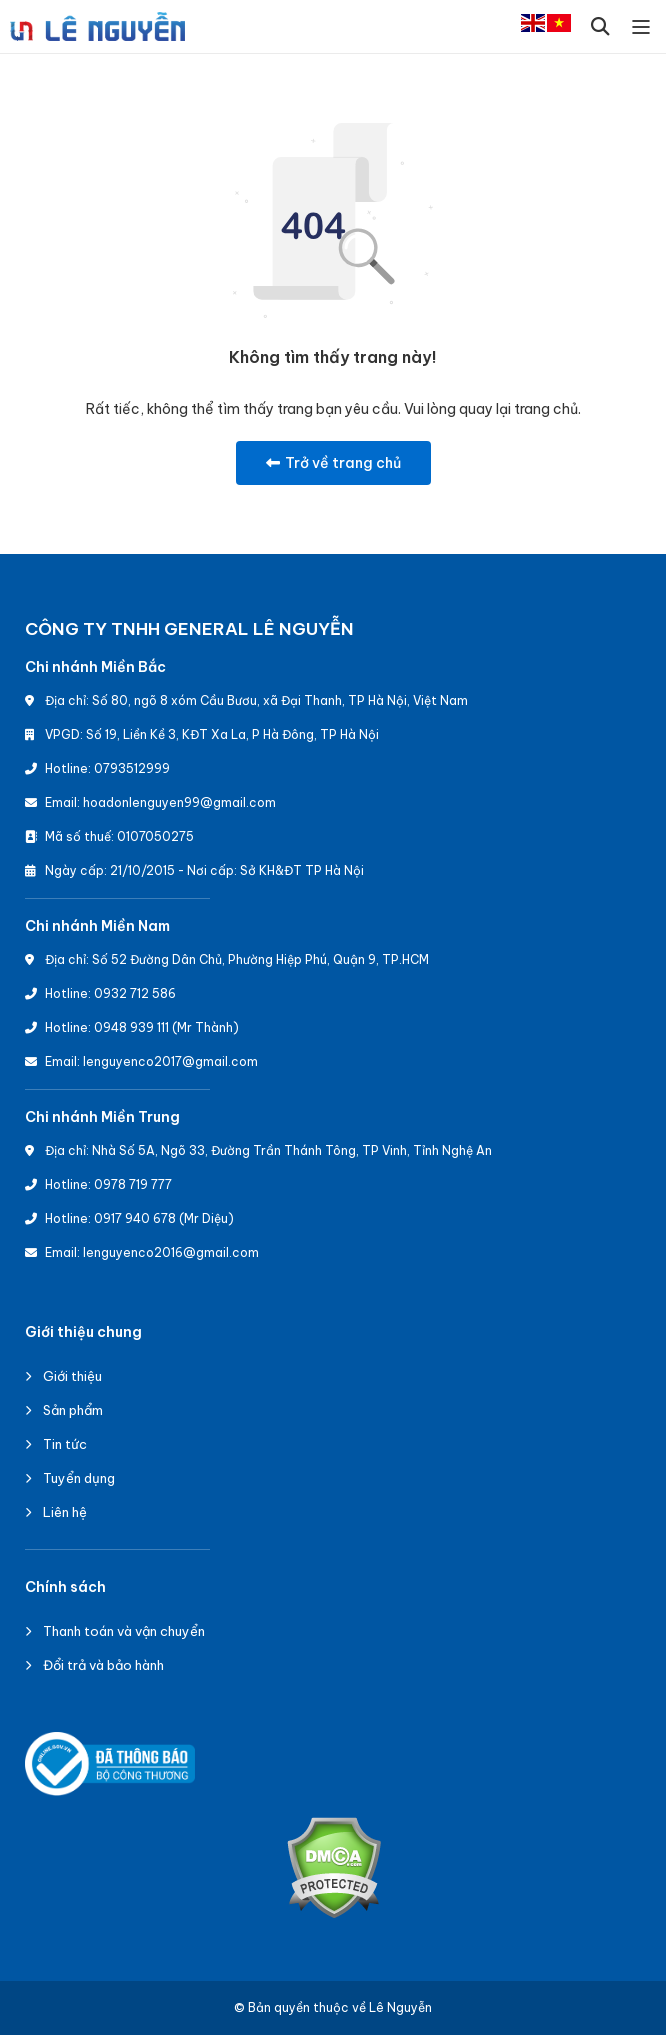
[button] (599, 26)
